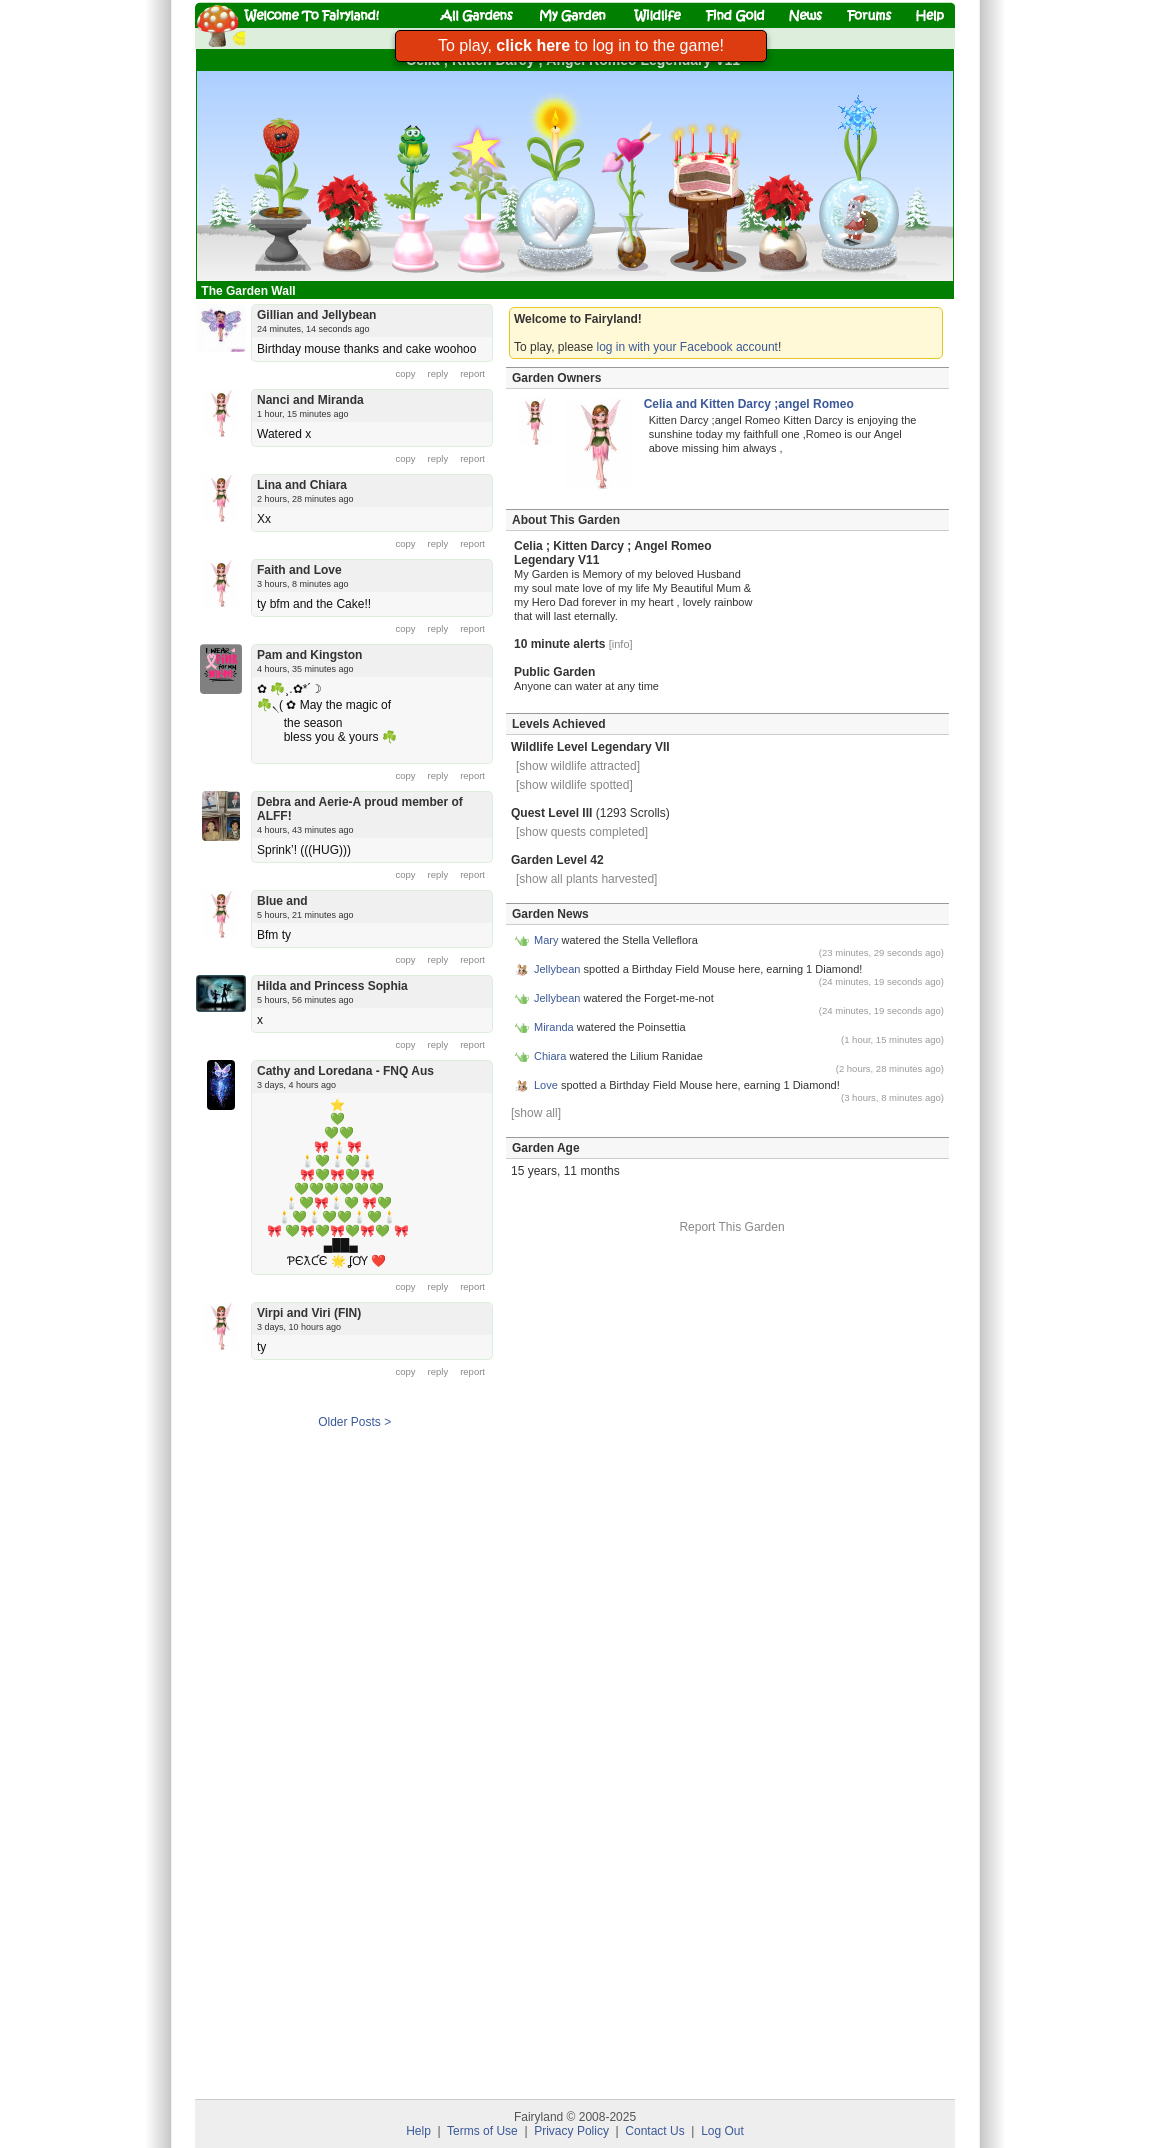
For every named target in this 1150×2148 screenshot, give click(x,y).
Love (546, 1085)
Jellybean (557, 969)
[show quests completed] (582, 832)
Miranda (554, 1027)
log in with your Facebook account (687, 347)
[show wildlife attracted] (578, 766)
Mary (546, 940)
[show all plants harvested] (586, 879)
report (472, 373)
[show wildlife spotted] (574, 785)
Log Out (722, 2131)
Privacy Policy (571, 2131)
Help (418, 2131)
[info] (621, 644)
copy (406, 373)
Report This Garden (731, 1227)
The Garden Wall (250, 291)
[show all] (536, 1113)
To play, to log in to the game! (581, 45)
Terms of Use (482, 2131)
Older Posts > (354, 1422)
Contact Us (654, 2131)
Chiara (550, 1056)
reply (438, 373)
